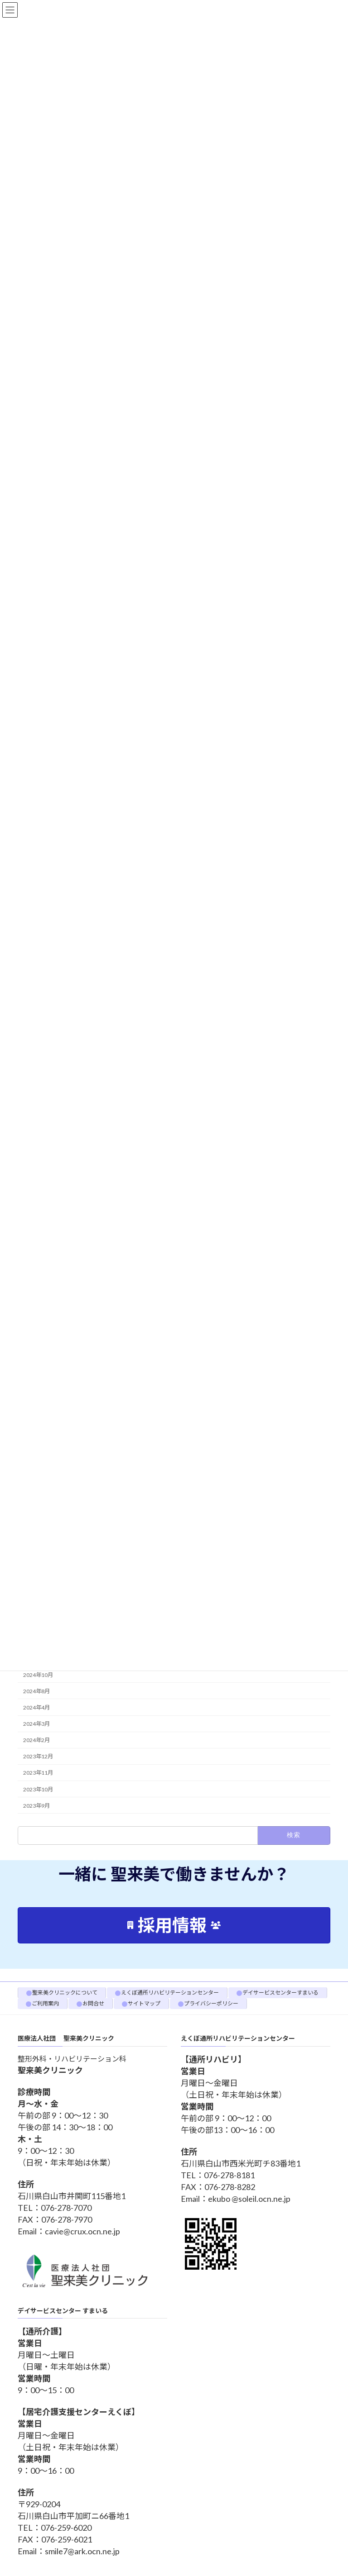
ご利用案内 (45, 2003)
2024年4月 (36, 1707)
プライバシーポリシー (211, 2003)
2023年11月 (38, 1772)
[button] (174, 1925)
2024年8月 (36, 1691)
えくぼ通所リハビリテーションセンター (170, 1992)
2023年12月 (38, 1756)
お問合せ (93, 2003)
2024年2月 (36, 1740)
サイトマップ (144, 2003)
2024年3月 (36, 1723)
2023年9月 (36, 1805)
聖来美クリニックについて (64, 1992)
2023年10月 (38, 1789)
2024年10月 (38, 1674)
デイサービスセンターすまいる (280, 1992)
